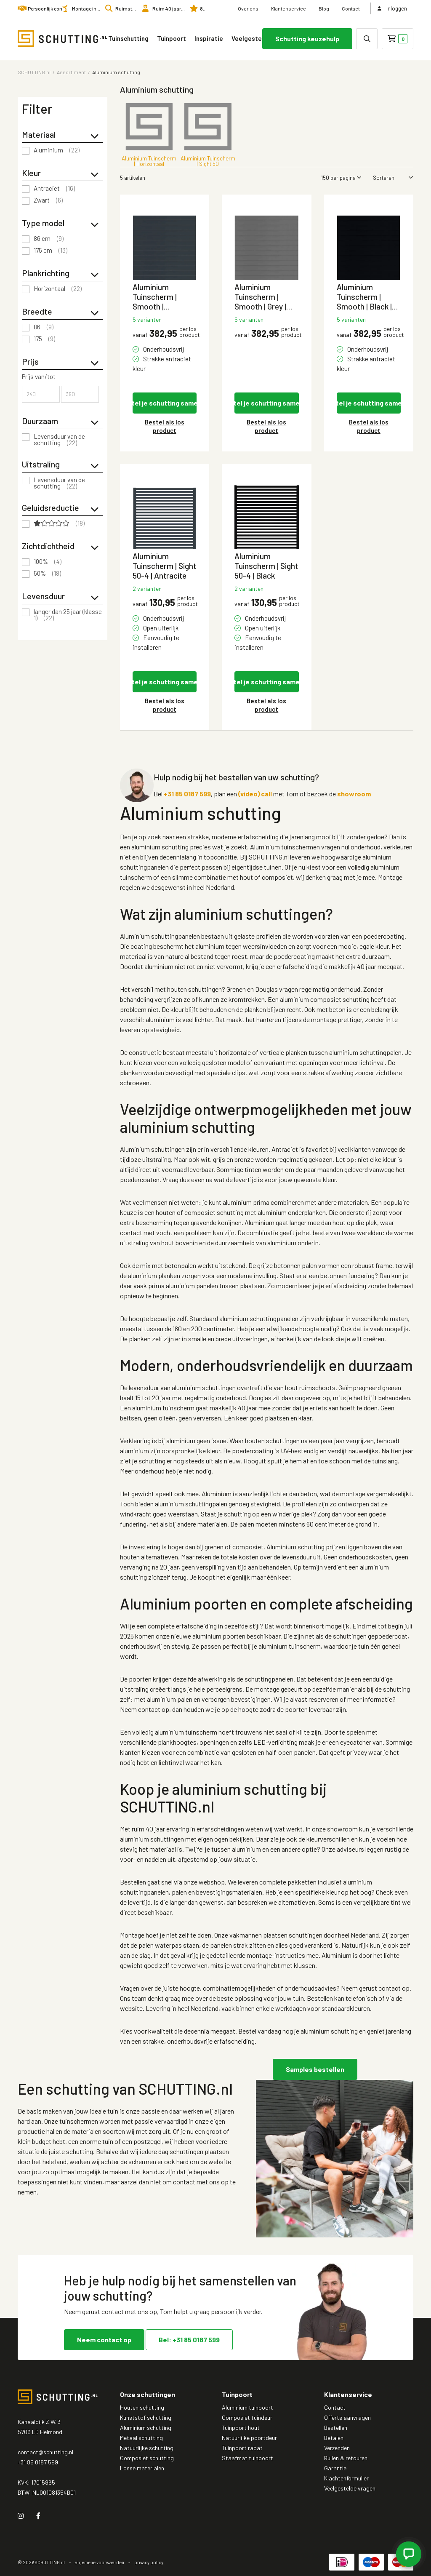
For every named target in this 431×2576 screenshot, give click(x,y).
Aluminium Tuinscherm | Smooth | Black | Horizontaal (364, 296)
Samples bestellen (315, 2069)
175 (44, 339)
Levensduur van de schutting (59, 439)
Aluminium (57, 150)
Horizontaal (58, 289)
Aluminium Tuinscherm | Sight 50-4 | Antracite (164, 565)
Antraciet (54, 188)
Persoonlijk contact (49, 8)
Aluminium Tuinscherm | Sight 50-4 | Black (266, 565)
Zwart (48, 200)
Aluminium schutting (145, 2427)
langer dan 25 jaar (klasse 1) (68, 615)
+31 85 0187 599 (187, 794)
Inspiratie (208, 38)
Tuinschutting (128, 38)
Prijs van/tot (39, 376)
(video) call (255, 794)
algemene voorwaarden (99, 2562)
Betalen (333, 2437)
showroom (354, 794)
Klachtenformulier (346, 2478)
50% (47, 573)
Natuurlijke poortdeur (249, 2437)
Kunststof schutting (145, 2417)
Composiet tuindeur (247, 2417)
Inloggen (392, 8)
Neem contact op (104, 2340)
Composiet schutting (147, 2457)
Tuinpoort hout (241, 2427)
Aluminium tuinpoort (247, 2407)
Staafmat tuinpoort (247, 2457)
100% (47, 561)
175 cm (50, 250)
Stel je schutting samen (165, 403)
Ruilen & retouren (345, 2457)
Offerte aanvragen (347, 2417)
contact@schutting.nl (45, 2452)
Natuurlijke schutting (146, 2447)
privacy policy (148, 2562)
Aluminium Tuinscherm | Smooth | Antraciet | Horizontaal (155, 296)
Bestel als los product (164, 426)
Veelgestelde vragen (258, 38)
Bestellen (335, 2427)
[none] (367, 38)
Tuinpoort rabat (242, 2447)
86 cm (49, 238)
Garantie (335, 2468)
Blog (324, 8)
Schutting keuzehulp (307, 39)
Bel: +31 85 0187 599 (189, 2340)
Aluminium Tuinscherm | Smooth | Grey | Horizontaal (260, 296)
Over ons (248, 8)
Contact (351, 8)
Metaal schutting (141, 2437)
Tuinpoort (171, 38)
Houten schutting (142, 2407)
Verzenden (337, 2447)
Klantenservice (288, 8)
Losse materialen (142, 2468)
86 (43, 327)
